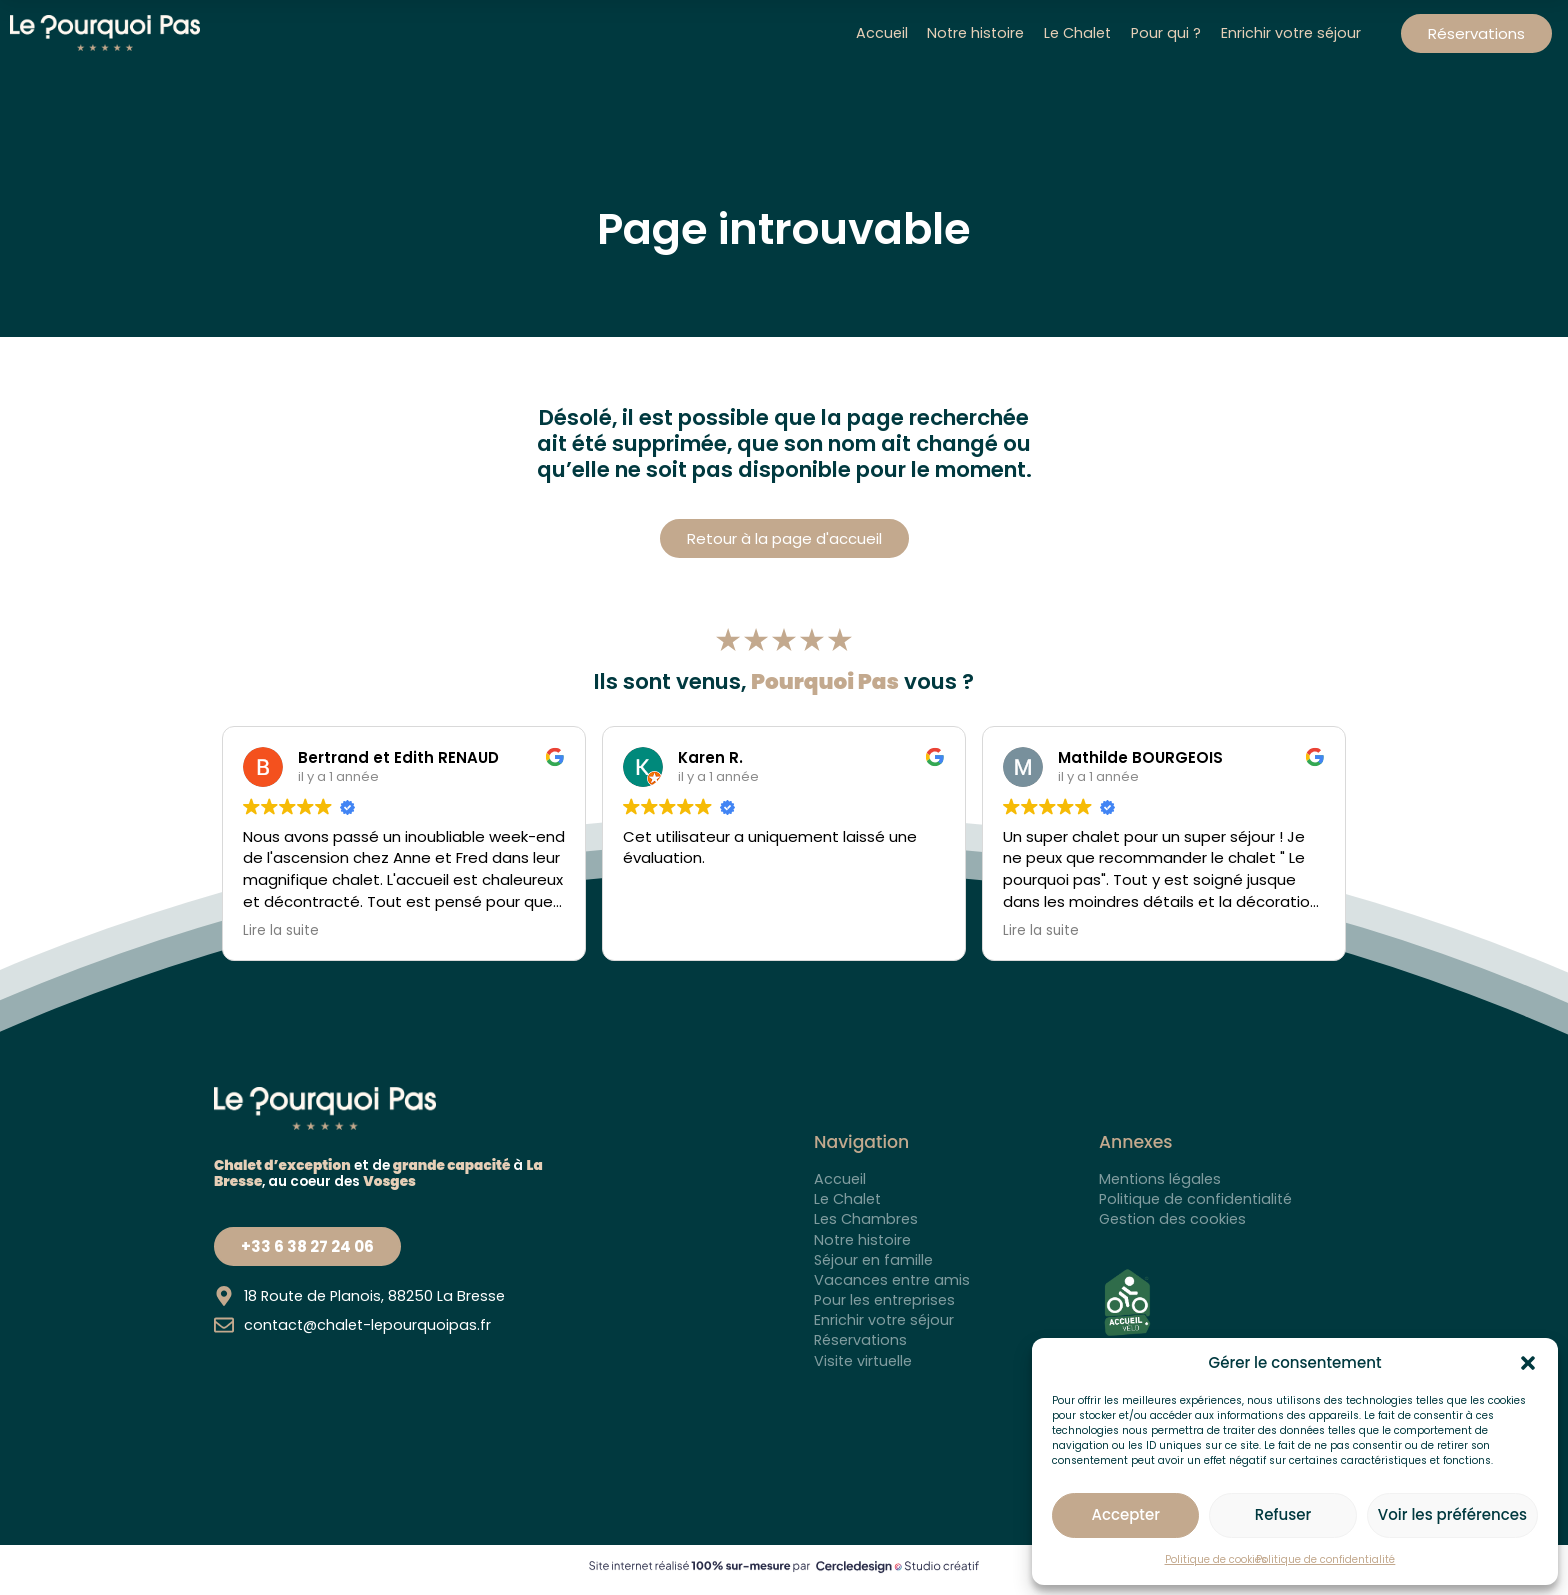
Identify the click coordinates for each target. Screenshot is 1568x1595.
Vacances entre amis (892, 1280)
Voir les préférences (1452, 1514)
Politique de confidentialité (1325, 1559)
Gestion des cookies (1172, 1219)
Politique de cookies (1216, 1559)
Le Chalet (1077, 33)
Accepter (1125, 1514)
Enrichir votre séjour (1291, 33)
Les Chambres (866, 1219)
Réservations (860, 1340)
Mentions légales (1160, 1179)
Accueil (882, 33)
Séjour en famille (873, 1260)
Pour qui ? (1166, 33)
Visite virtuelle (863, 1361)
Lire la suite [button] (281, 931)
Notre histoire (976, 33)
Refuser (1283, 1514)
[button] (1528, 1363)
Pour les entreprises (884, 1300)
